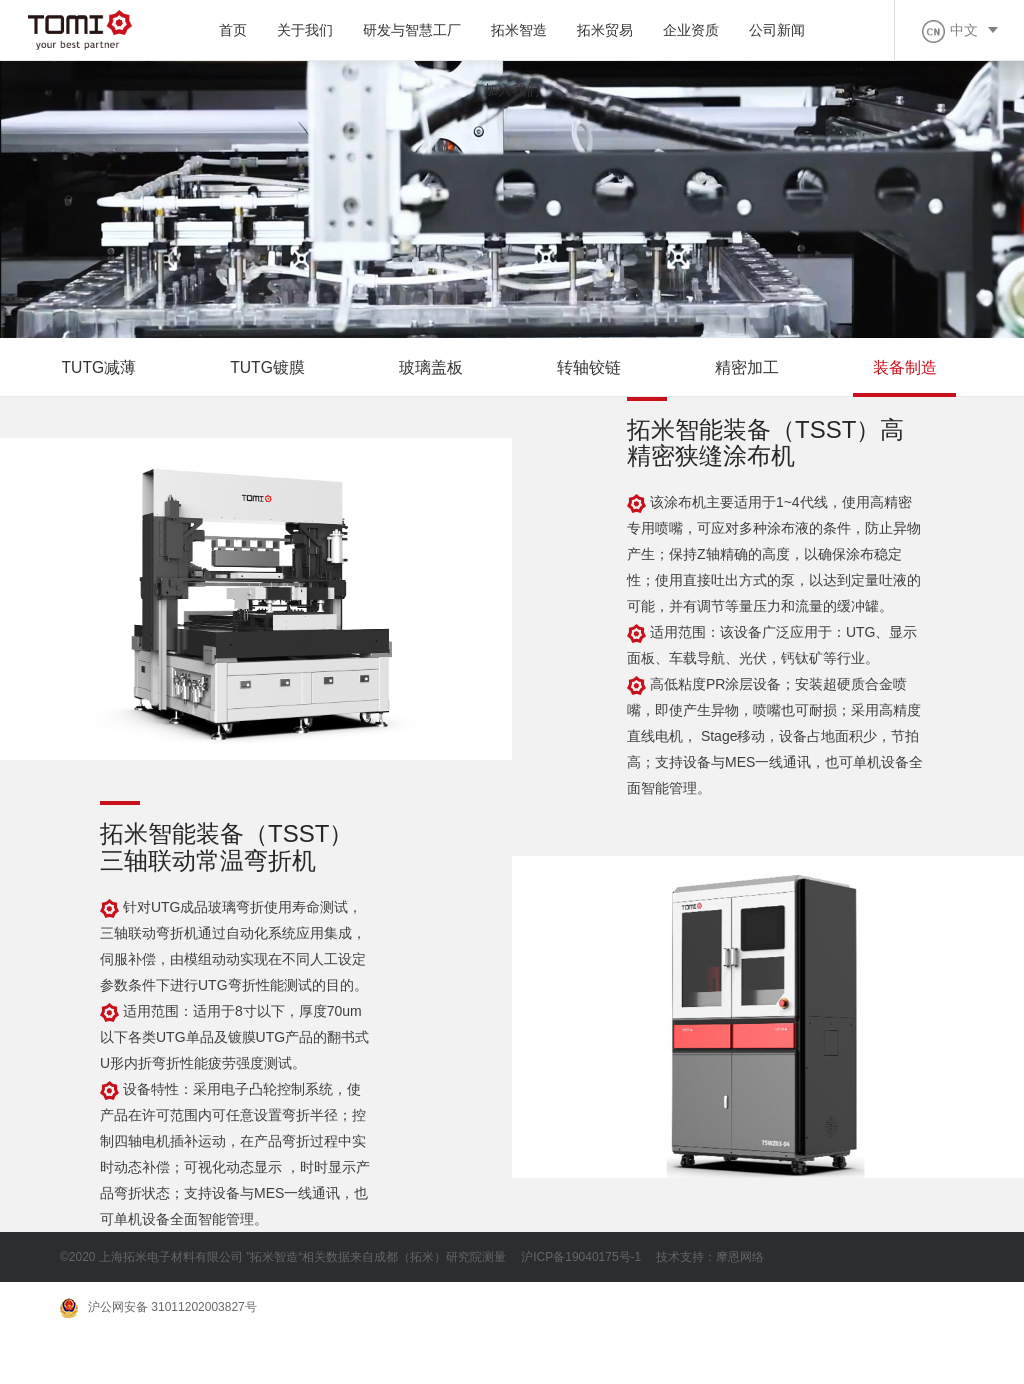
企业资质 (691, 30)
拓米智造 (519, 30)
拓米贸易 (605, 30)
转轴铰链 (594, 368)
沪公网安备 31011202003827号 (158, 1310)
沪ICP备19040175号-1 (581, 1259)
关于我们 (305, 30)
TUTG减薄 (100, 368)
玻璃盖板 (435, 368)
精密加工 (753, 368)
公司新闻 (777, 30)
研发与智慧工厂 (412, 30)
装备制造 (912, 368)
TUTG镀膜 (271, 368)
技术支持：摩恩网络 (710, 1259)
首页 (233, 30)
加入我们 (512, 90)
